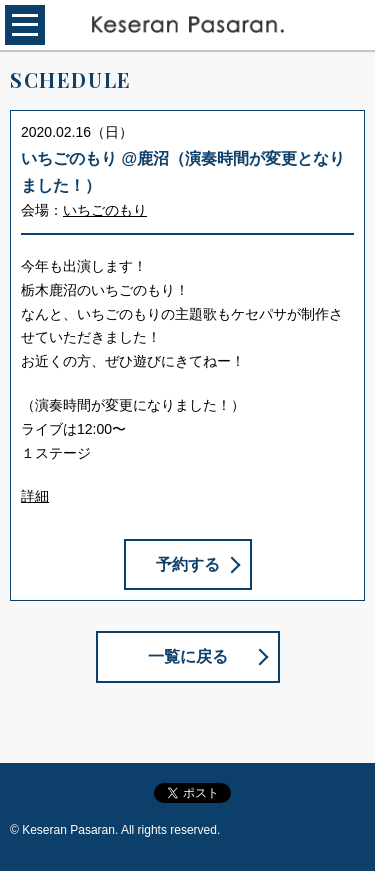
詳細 (35, 496)
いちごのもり (105, 210)
